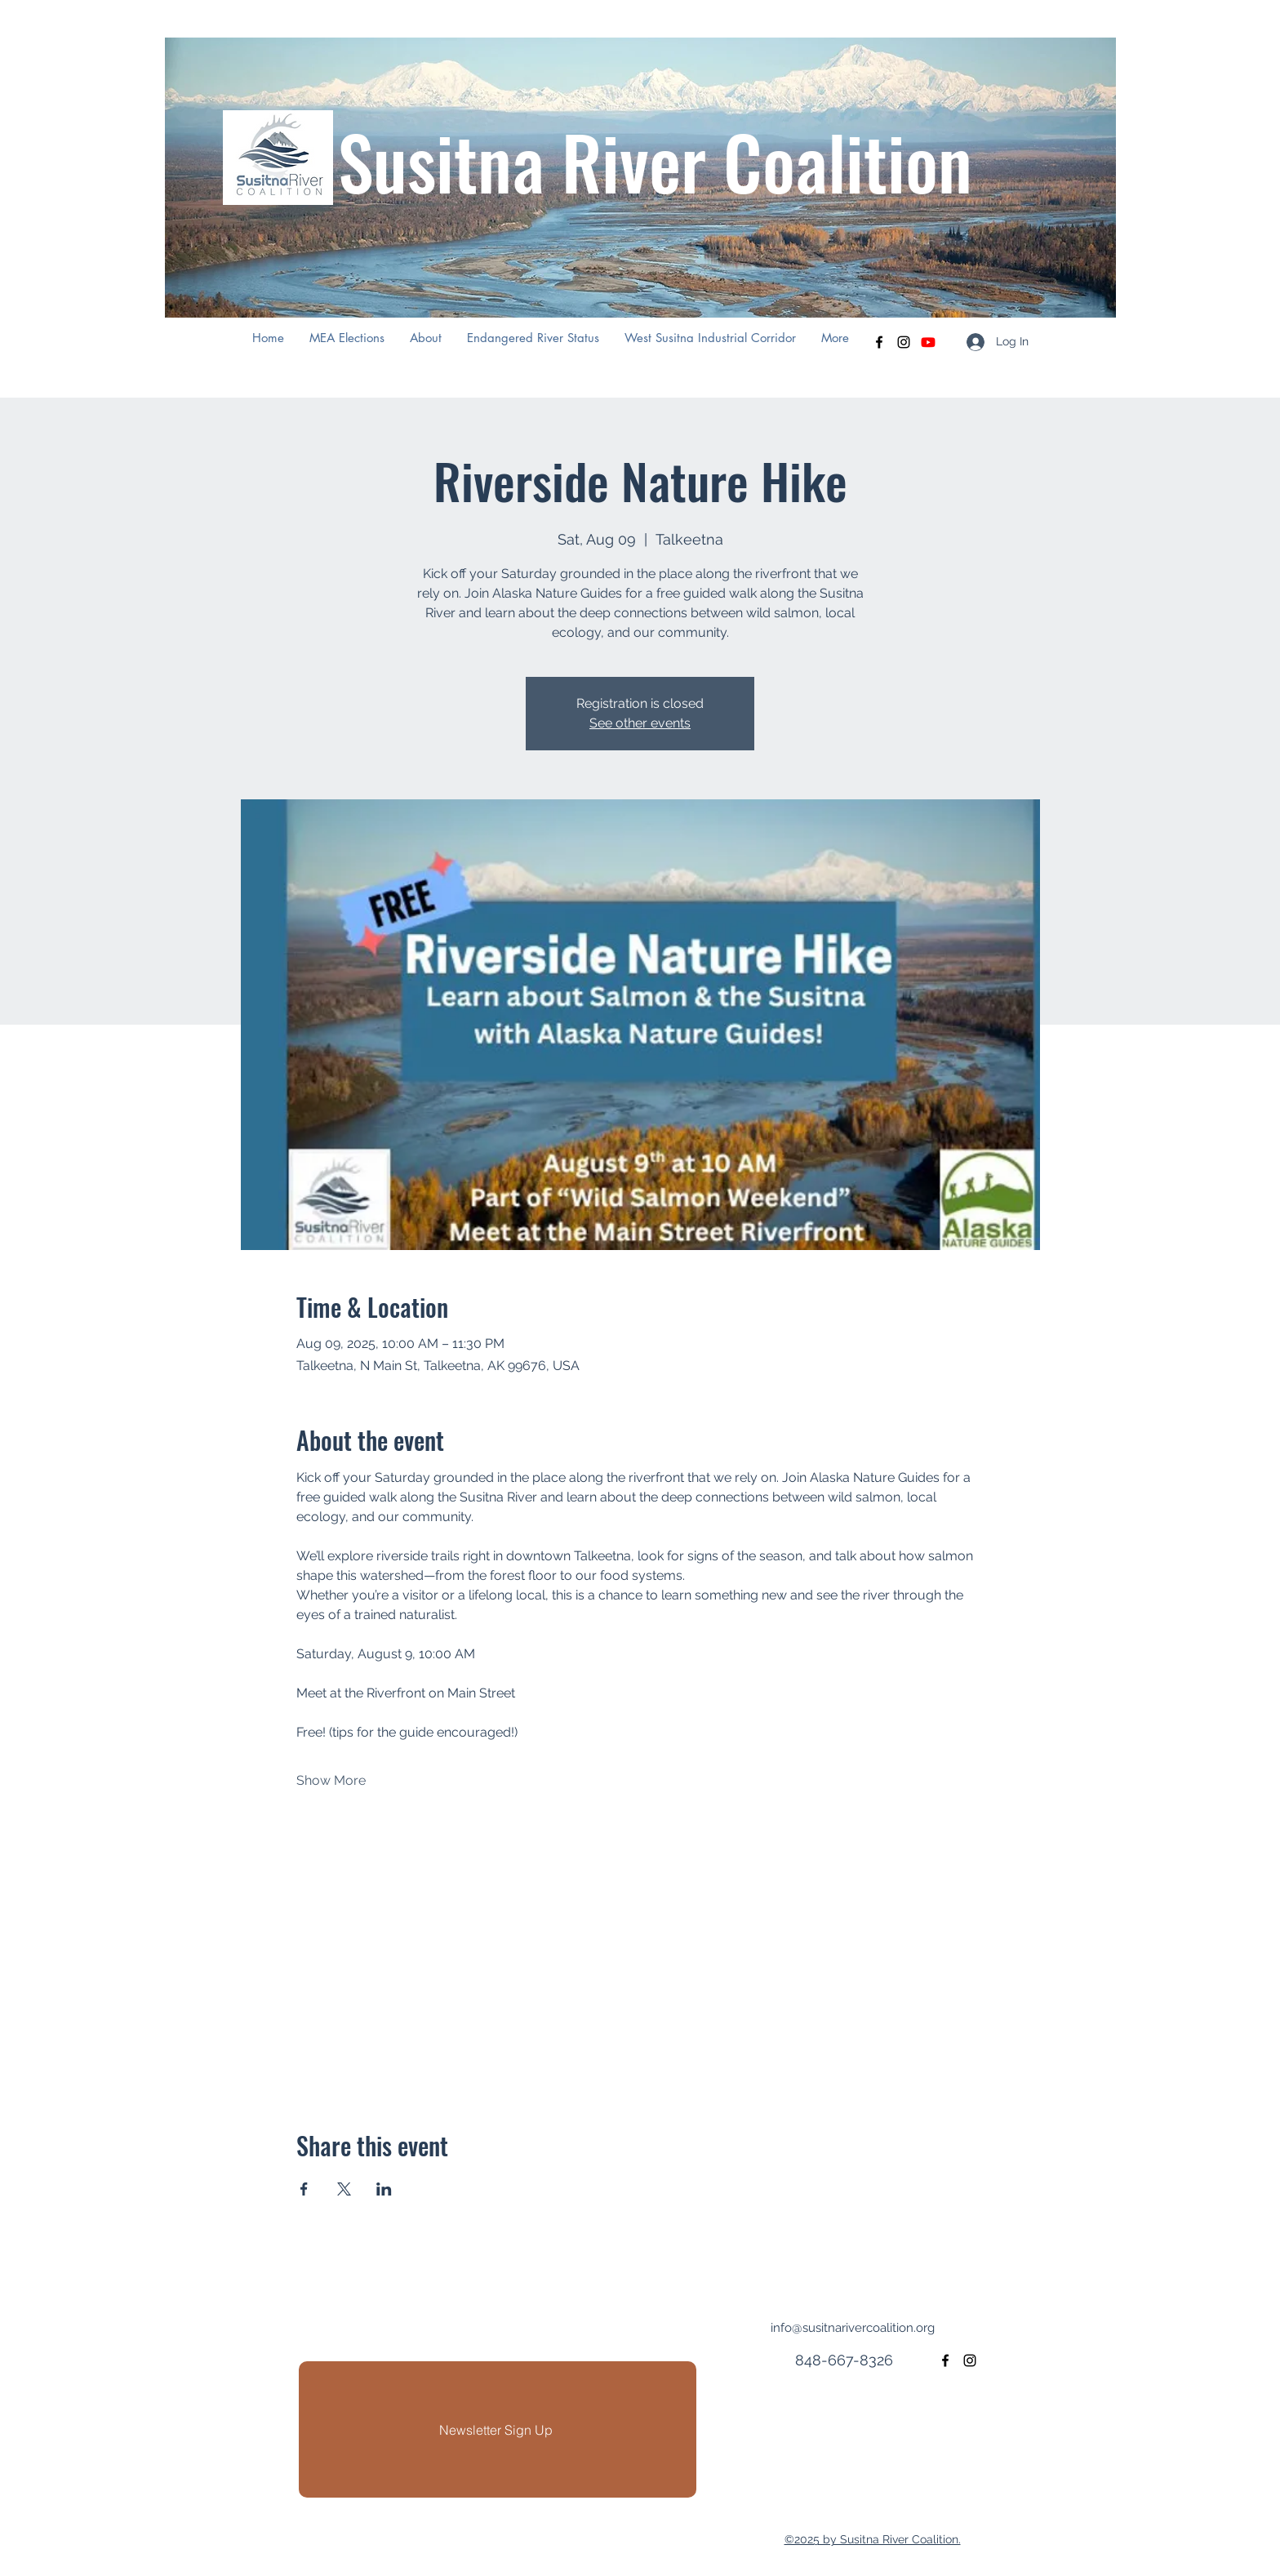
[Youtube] (928, 342)
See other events (640, 723)
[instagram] (904, 342)
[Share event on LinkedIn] (384, 2189)
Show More (331, 1780)
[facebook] (879, 342)
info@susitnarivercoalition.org (853, 2327)
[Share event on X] (344, 2189)
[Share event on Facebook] (304, 2189)
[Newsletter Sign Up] (497, 2429)
